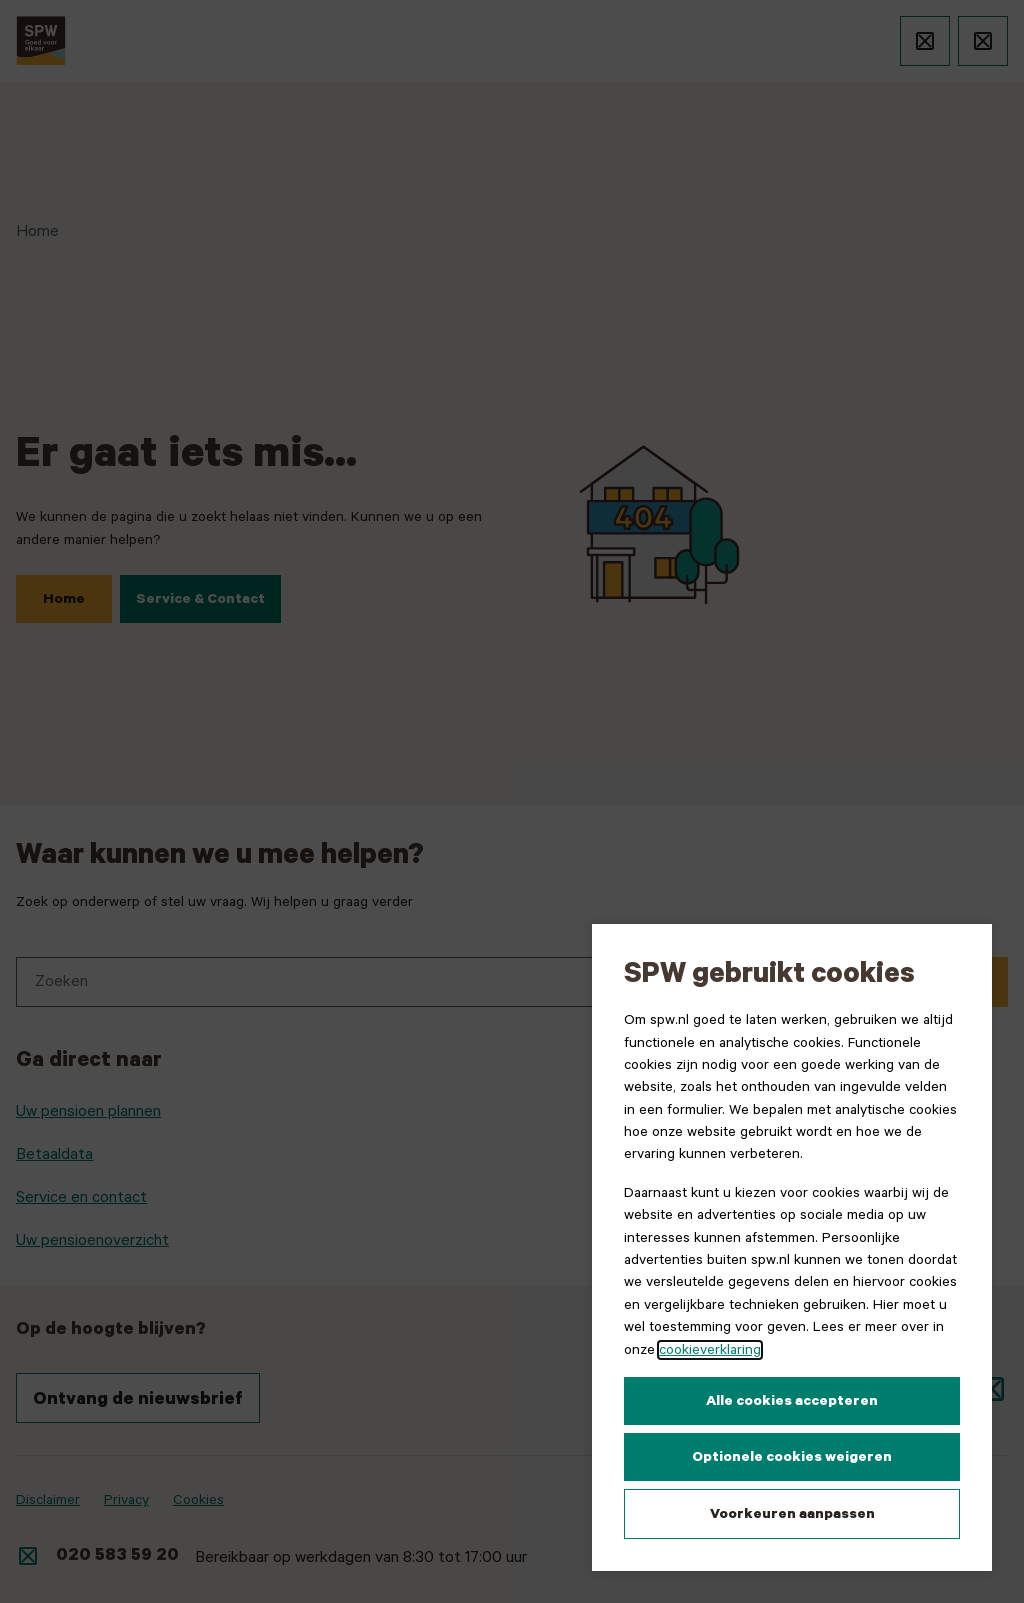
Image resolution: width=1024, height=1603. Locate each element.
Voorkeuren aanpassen (792, 1514)
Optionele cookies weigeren (792, 1457)
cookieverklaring (710, 1350)
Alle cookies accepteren (792, 1401)
